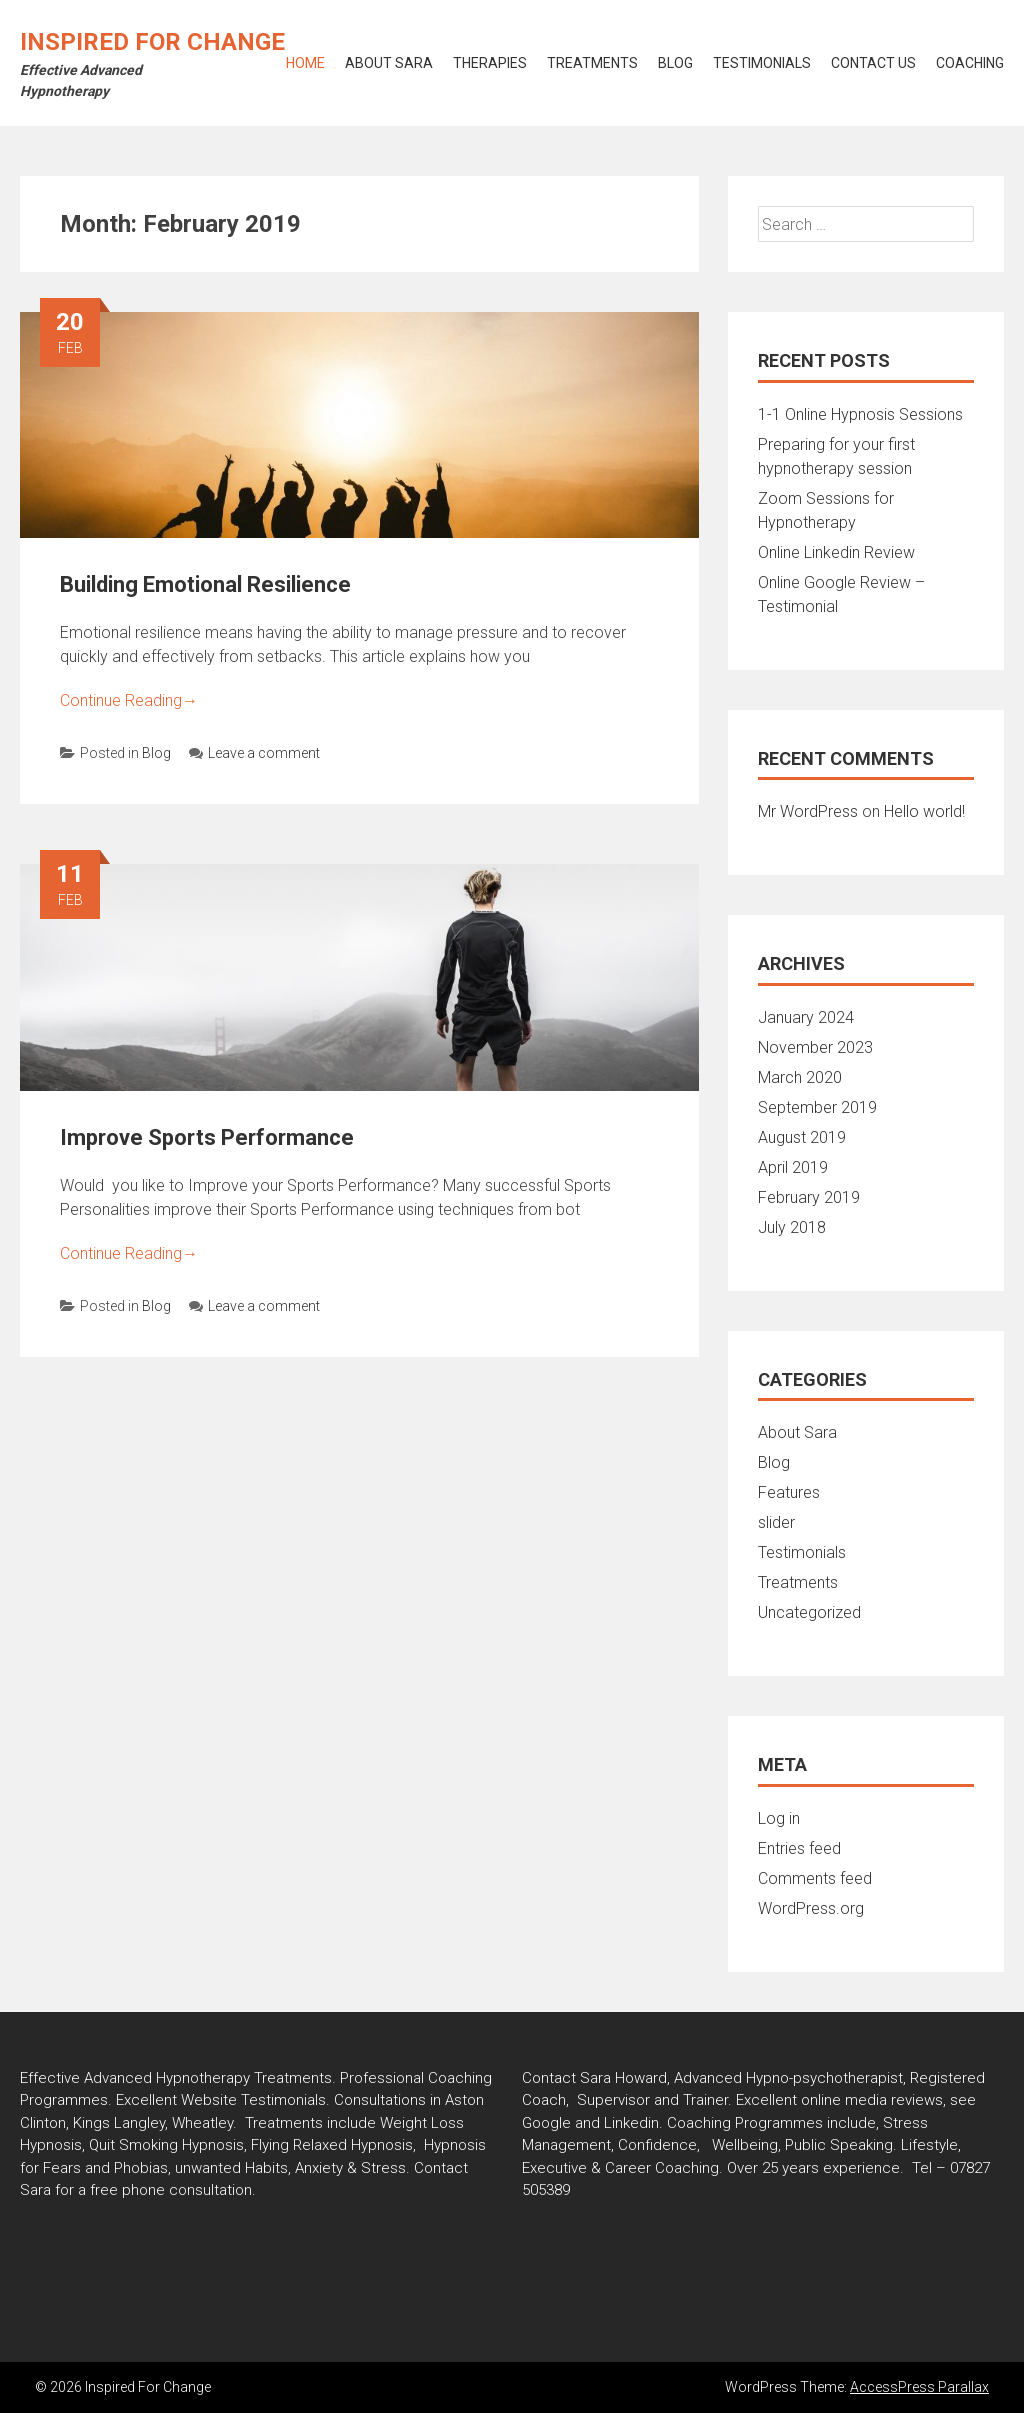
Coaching (970, 63)
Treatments (592, 63)
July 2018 (792, 1227)
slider (776, 1522)
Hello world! (924, 811)
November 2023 (815, 1047)
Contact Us (873, 63)
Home (305, 63)
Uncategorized (809, 1612)
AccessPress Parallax (919, 2387)
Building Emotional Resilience (205, 584)
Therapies (490, 63)
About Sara (389, 63)
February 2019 (809, 1197)
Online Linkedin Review (836, 552)
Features (789, 1492)
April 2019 (793, 1167)
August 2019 (802, 1137)
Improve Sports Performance (207, 1137)
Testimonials (762, 63)
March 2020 (800, 1077)
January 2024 (806, 1017)
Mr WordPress (808, 811)
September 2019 (817, 1107)
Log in (779, 1818)
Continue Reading (129, 700)
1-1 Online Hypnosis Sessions (860, 414)
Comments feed (815, 1878)
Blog (675, 63)
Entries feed (799, 1848)
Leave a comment (254, 753)
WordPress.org (811, 1908)
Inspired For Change (152, 42)
